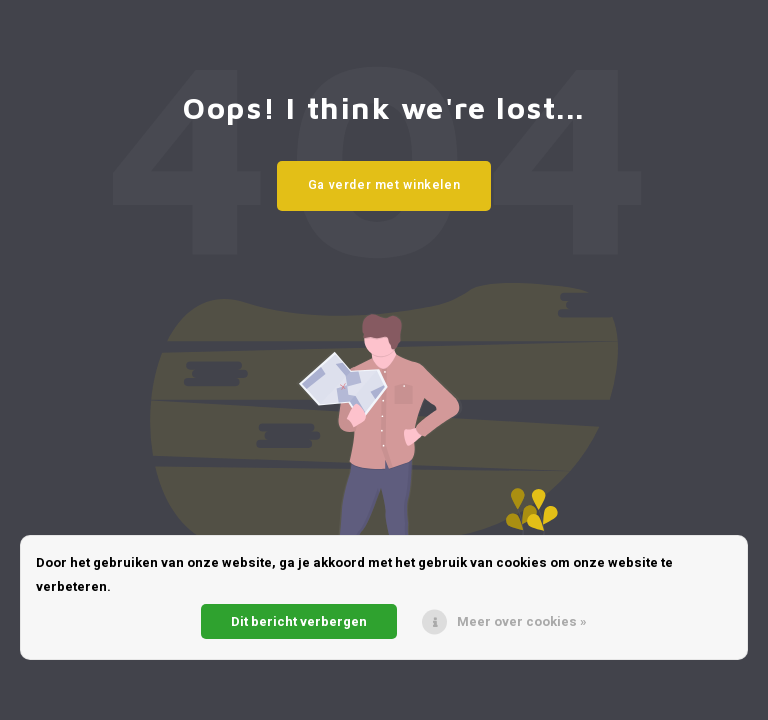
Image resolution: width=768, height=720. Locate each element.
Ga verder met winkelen (384, 185)
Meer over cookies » (522, 621)
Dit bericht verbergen (299, 621)
